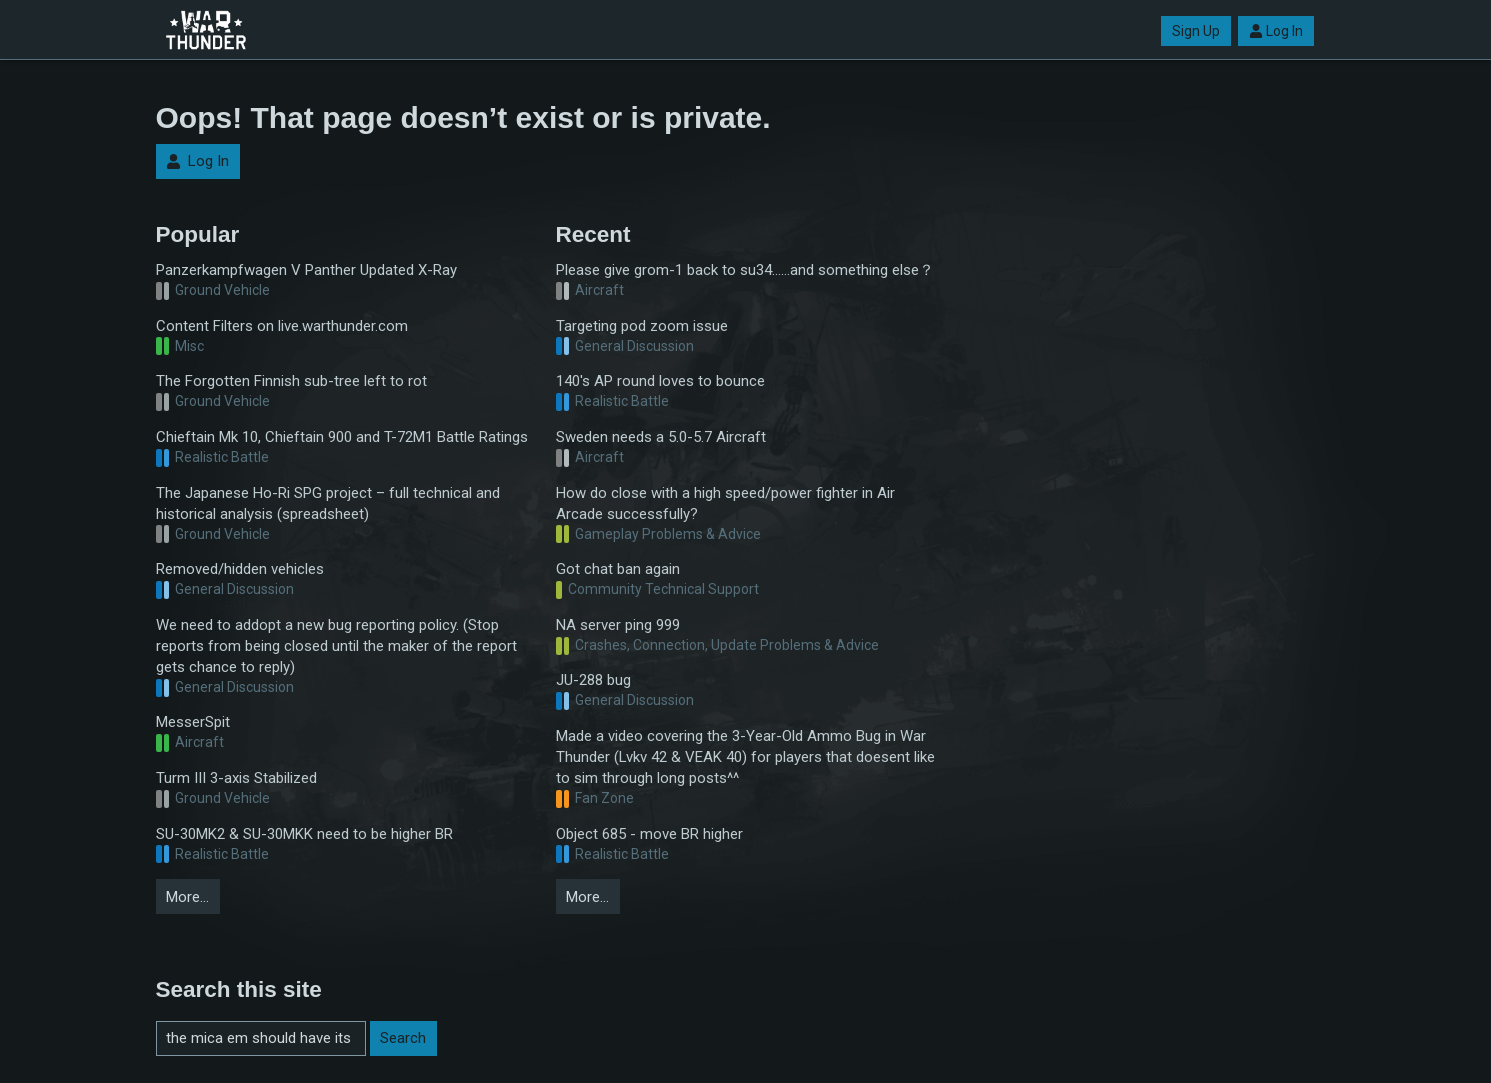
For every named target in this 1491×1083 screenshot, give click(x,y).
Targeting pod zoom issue (642, 326)
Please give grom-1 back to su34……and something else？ (745, 270)
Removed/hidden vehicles (240, 569)
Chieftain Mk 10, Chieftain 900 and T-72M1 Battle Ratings (342, 437)
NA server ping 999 (618, 625)
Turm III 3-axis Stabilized (236, 778)
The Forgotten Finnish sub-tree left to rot (291, 381)
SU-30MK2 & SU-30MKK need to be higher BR (304, 834)
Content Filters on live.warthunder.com (282, 326)
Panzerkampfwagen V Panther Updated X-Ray (306, 270)
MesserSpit (193, 722)
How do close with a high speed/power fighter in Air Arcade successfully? (725, 503)
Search (403, 1038)
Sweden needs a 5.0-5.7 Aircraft (661, 437)
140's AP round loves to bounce (660, 381)
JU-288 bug (593, 680)
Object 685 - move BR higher (649, 834)
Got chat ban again (618, 569)
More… (187, 897)
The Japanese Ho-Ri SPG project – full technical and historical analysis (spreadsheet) (328, 503)
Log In (1276, 31)
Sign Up (1196, 31)
